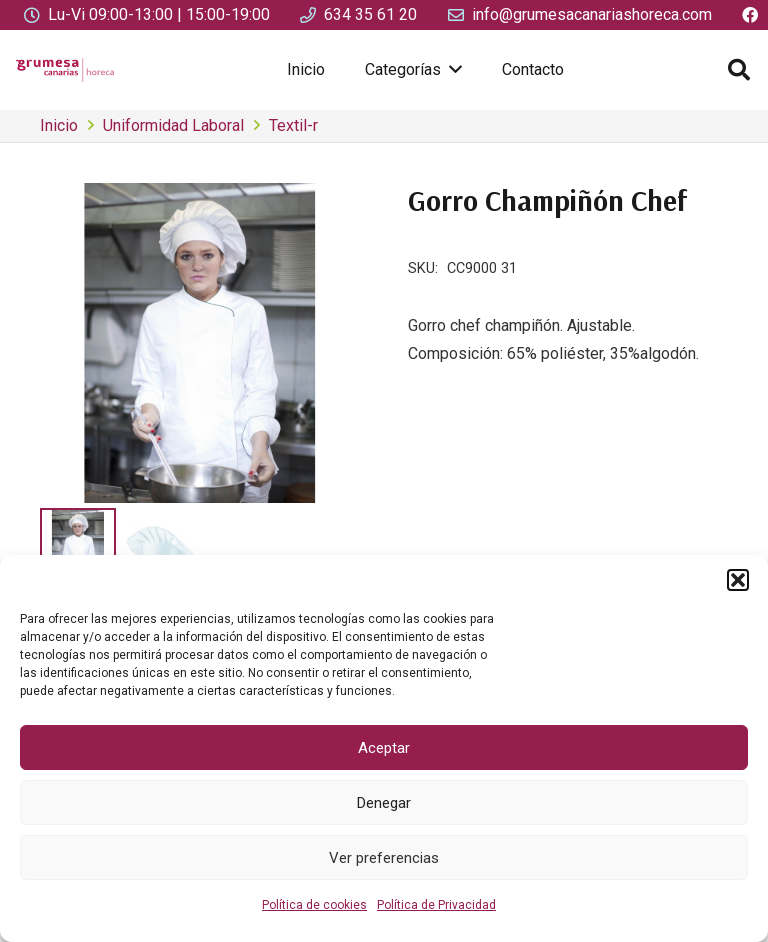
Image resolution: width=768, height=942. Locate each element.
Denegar (384, 803)
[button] (738, 580)
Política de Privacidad (436, 905)
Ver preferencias (384, 858)
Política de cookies (314, 905)
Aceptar (384, 748)
